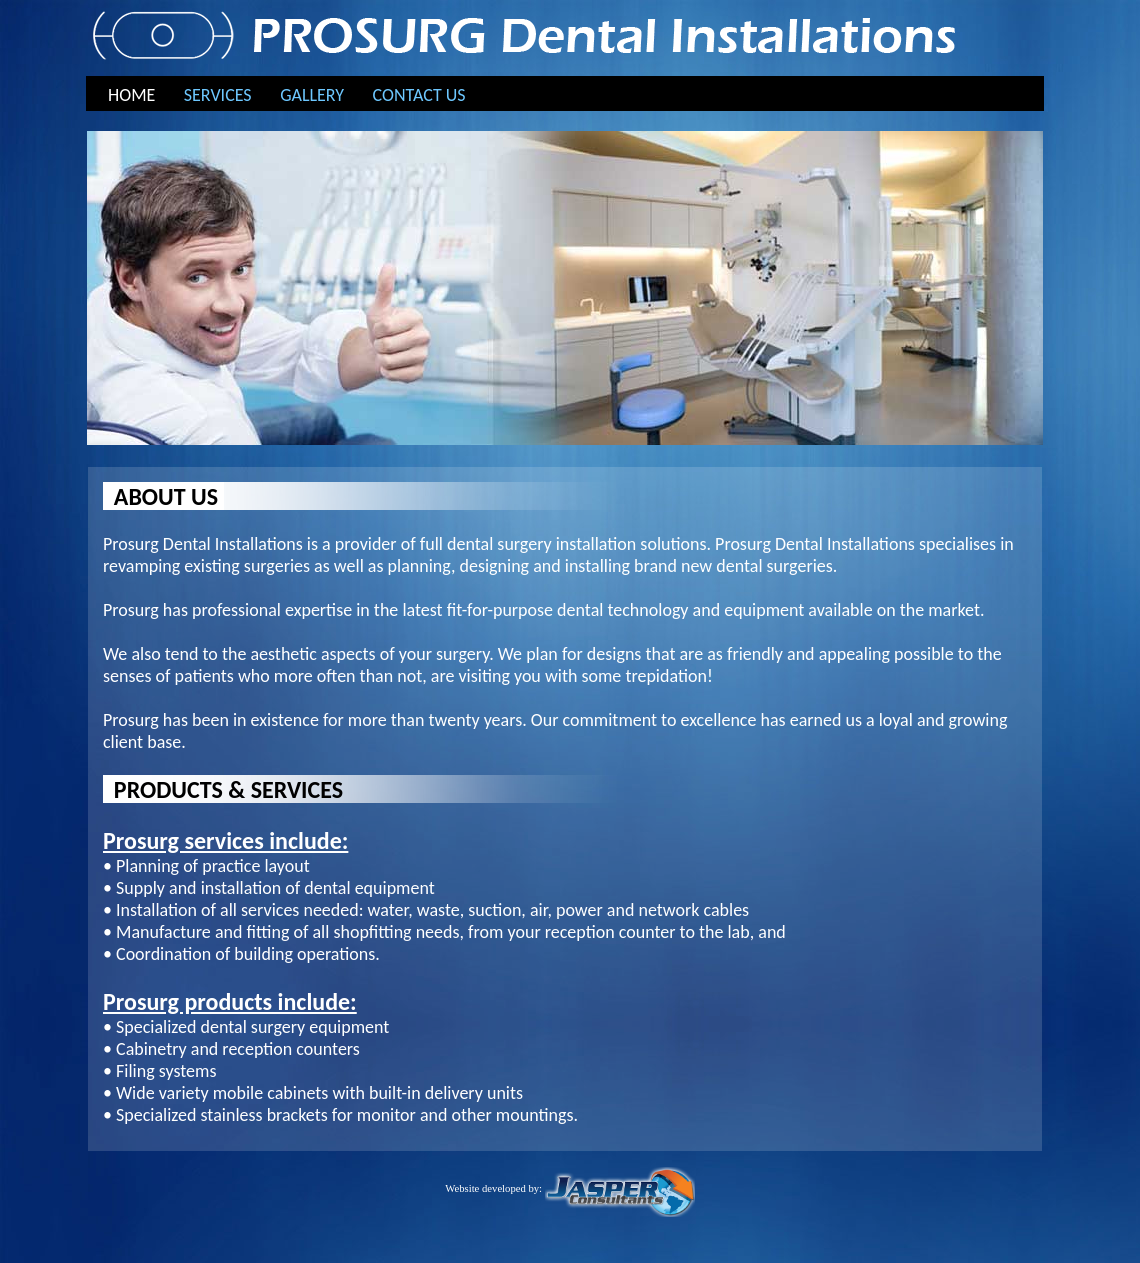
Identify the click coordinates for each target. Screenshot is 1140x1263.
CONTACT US (419, 95)
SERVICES (218, 95)
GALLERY (312, 95)
